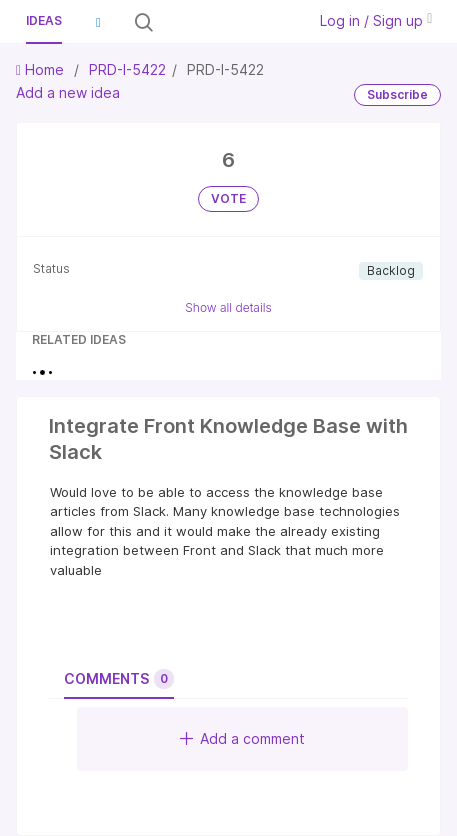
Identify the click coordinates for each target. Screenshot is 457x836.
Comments (119, 679)
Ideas (44, 20)
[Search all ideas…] (228, 22)
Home (42, 69)
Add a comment (242, 738)
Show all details (228, 307)
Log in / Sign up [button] (376, 20)
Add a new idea (68, 92)
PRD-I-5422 (127, 69)
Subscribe (397, 94)
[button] (98, 22)
